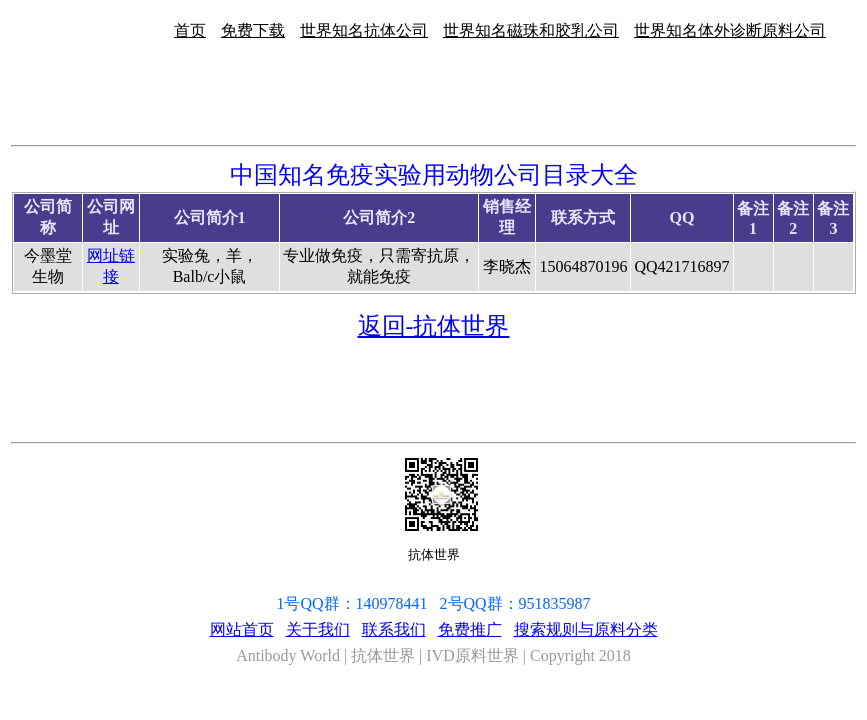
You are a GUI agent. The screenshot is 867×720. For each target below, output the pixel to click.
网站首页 (242, 629)
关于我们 (318, 629)
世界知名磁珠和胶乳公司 (531, 30)
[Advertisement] (804, 208)
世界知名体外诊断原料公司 (730, 30)
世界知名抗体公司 (364, 30)
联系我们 (394, 629)
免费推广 (470, 629)
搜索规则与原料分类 (586, 629)
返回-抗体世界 (434, 326)
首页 (190, 30)
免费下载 (253, 30)
